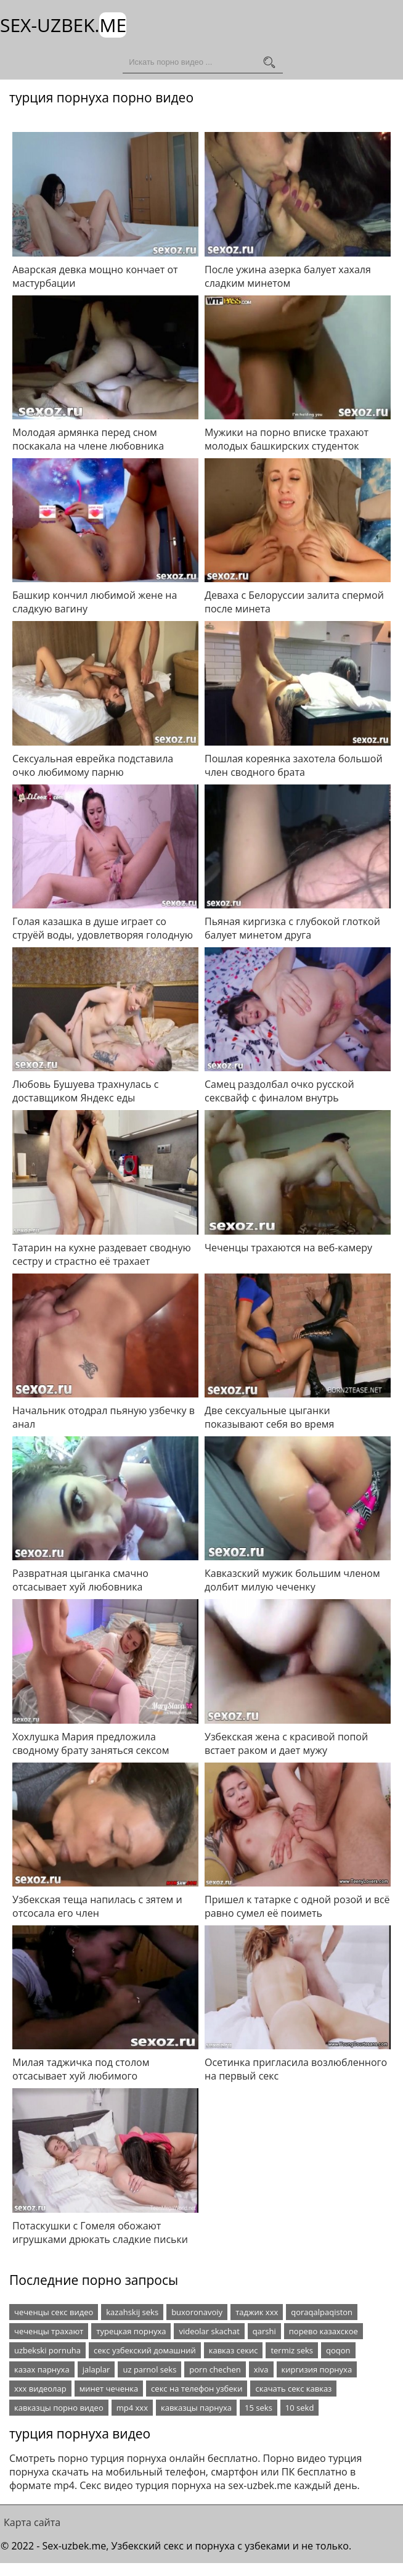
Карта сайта (32, 2522)
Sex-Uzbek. (63, 25)
